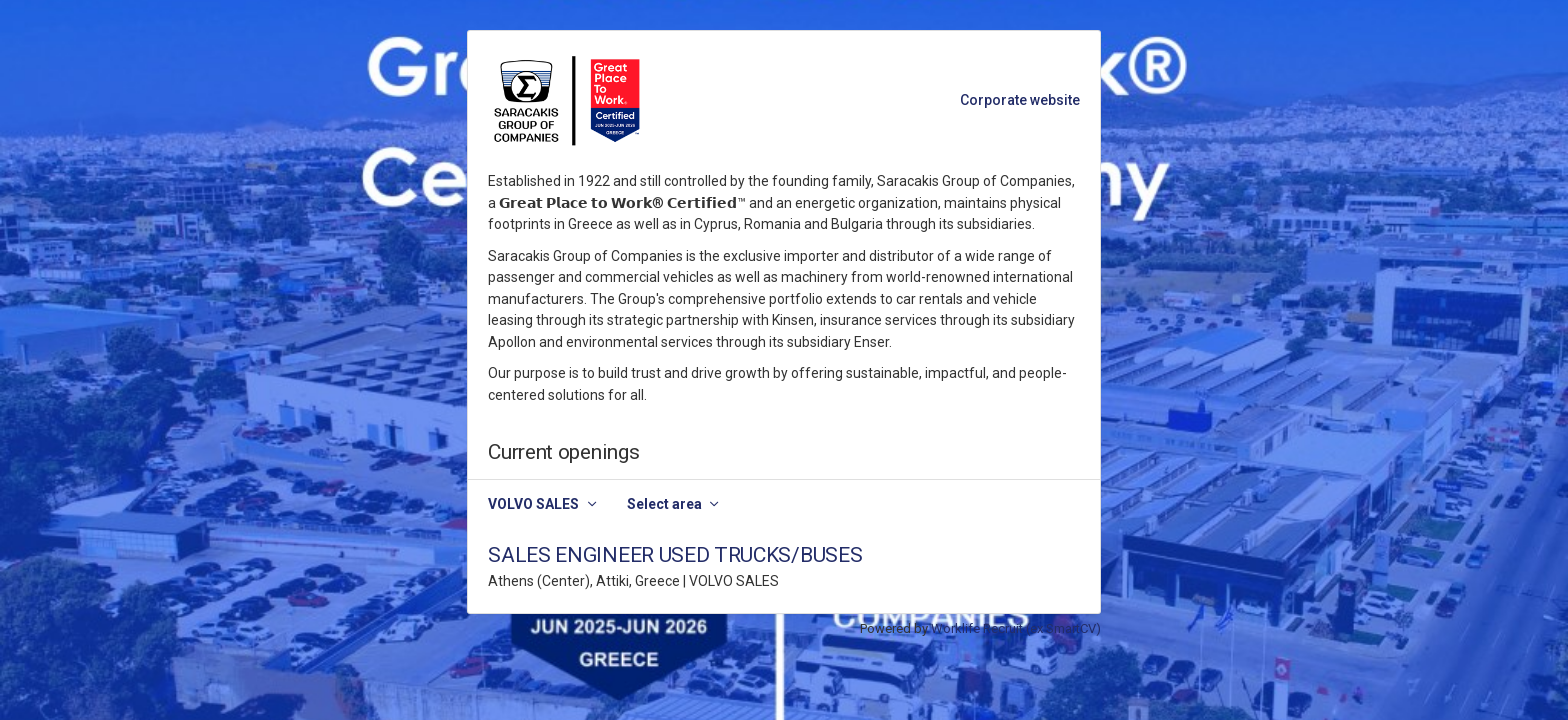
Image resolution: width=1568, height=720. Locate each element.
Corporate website (1020, 100)
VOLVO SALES (533, 504)
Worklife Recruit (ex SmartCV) (1016, 628)
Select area (664, 504)
